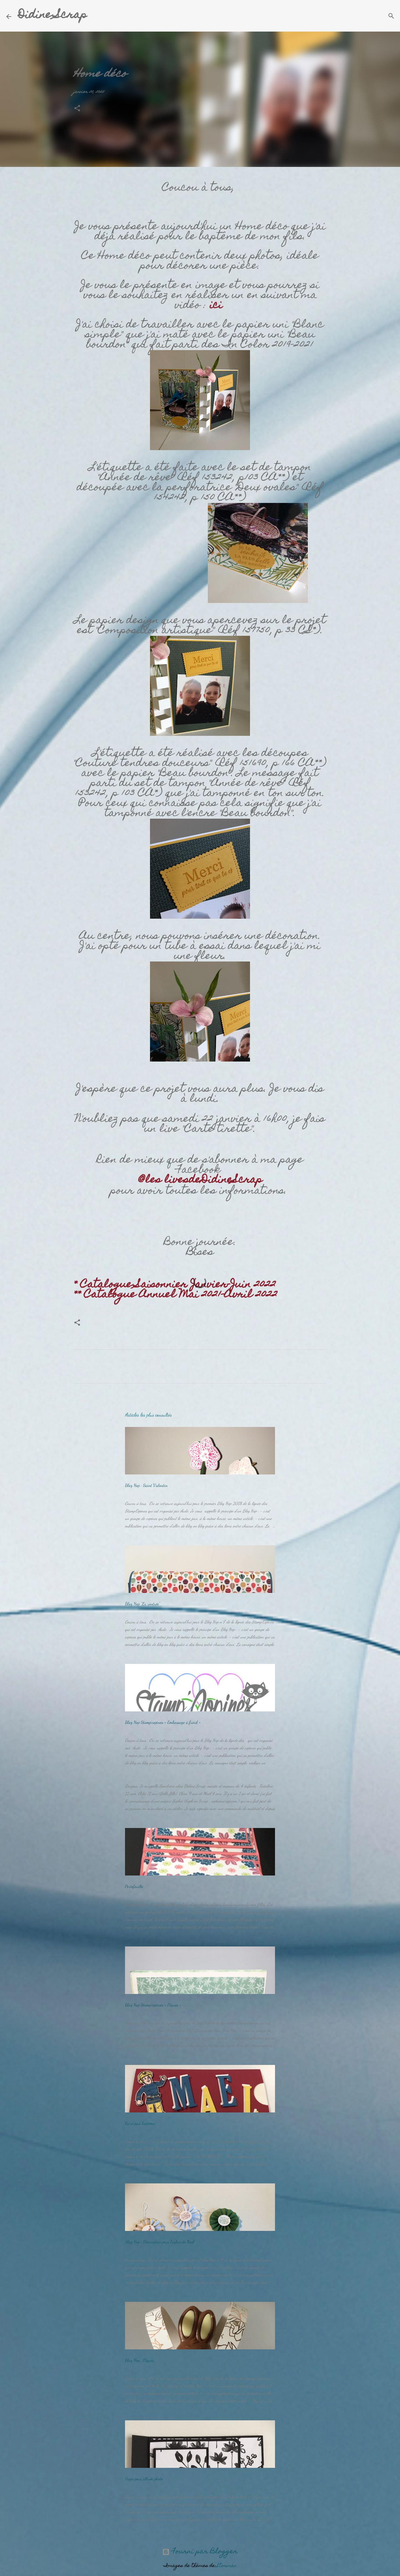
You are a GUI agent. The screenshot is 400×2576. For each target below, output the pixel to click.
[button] (77, 108)
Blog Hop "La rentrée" (142, 1603)
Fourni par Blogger (200, 2551)
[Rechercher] (96, 15)
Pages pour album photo (144, 2478)
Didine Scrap (53, 15)
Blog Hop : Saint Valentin (146, 1485)
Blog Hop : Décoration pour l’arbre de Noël (159, 2241)
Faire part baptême (140, 2123)
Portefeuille (134, 1886)
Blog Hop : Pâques (139, 2360)
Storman (227, 2566)
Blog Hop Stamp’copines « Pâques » (153, 2004)
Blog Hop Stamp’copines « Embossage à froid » (163, 1722)
